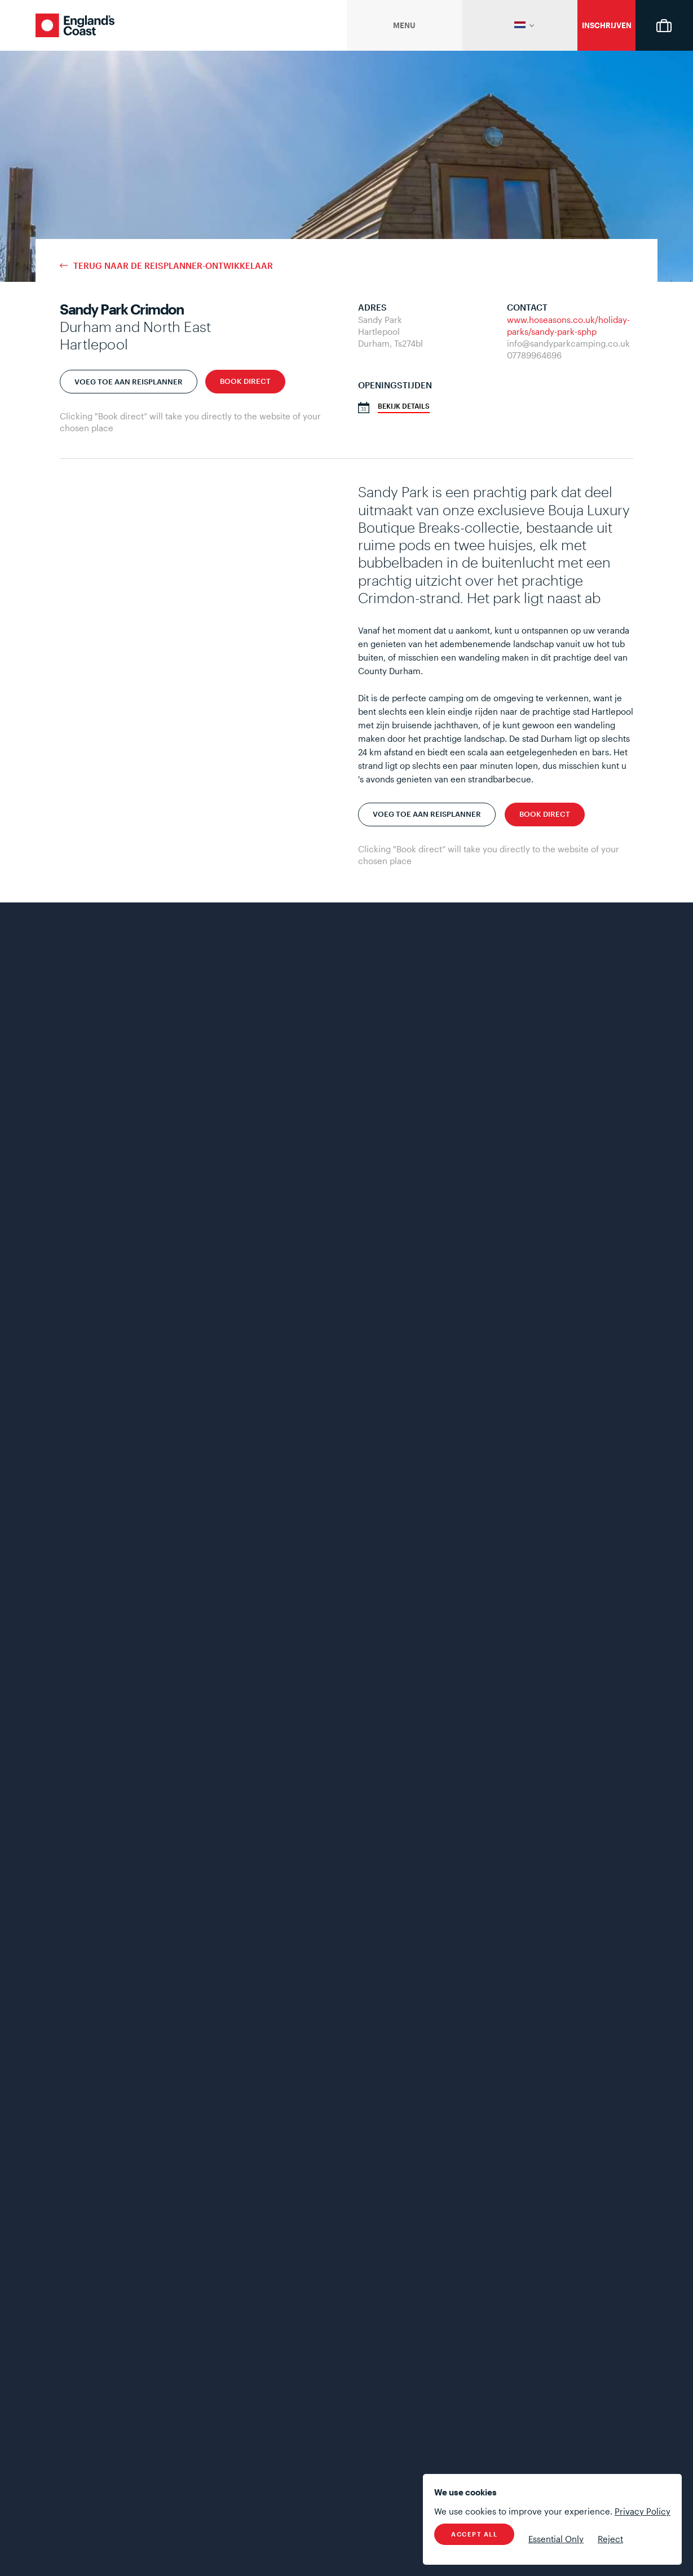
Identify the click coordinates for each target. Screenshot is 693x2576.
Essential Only (556, 2539)
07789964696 (534, 355)
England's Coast (75, 25)
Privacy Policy (642, 2511)
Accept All (474, 2534)
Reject (610, 2539)
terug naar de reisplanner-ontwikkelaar (173, 266)
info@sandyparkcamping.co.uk (568, 343)
